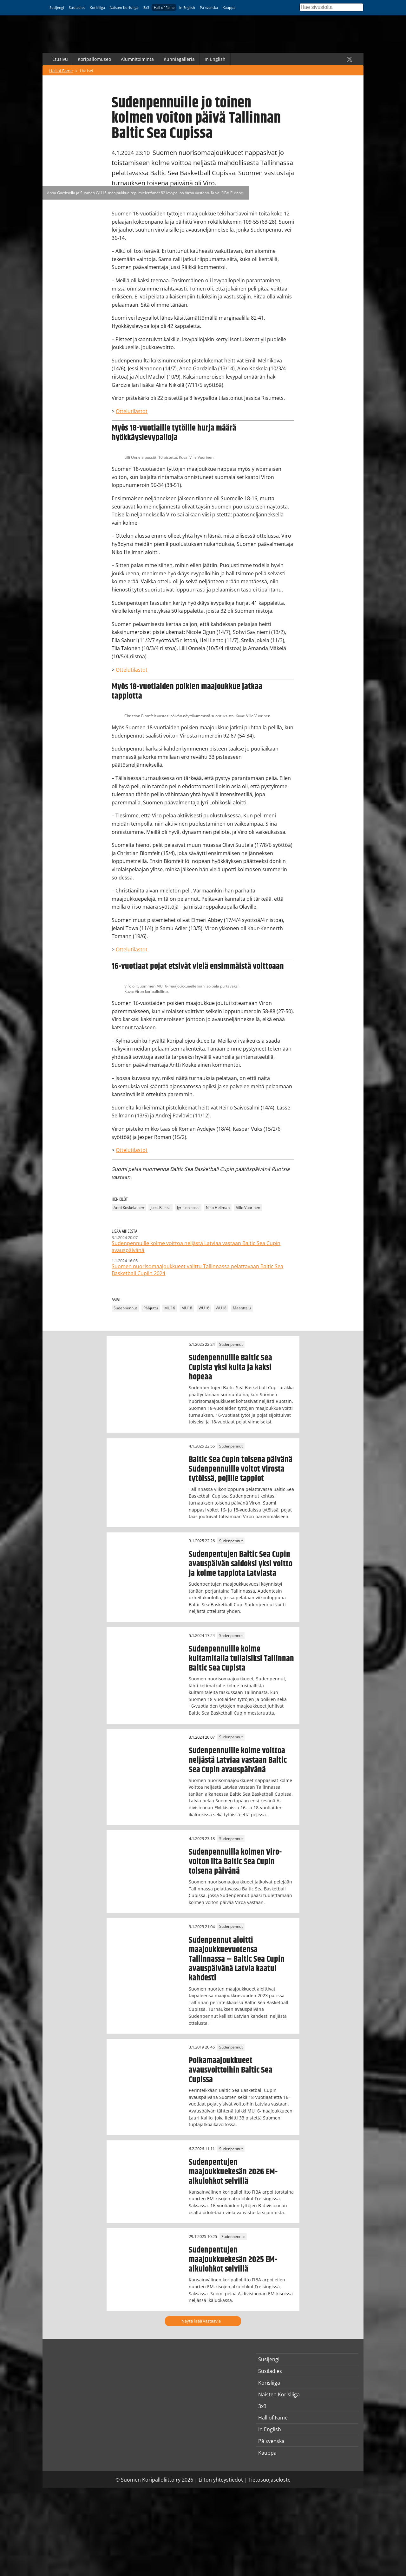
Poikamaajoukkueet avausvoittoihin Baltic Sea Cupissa (230, 2070)
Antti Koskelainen (129, 1208)
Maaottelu (242, 1308)
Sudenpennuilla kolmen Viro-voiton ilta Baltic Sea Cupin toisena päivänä (235, 1861)
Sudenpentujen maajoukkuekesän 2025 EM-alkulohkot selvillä (233, 2259)
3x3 (146, 7)
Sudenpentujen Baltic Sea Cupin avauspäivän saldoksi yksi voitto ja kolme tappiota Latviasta (240, 1564)
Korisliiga (97, 7)
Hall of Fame (164, 7)
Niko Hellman (218, 1208)
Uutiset (87, 71)
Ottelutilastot (131, 411)
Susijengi (56, 7)
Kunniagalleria (179, 59)
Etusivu (60, 59)
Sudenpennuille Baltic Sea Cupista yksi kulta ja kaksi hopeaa (230, 1367)
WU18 (221, 1308)
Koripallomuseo (94, 59)
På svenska (209, 7)
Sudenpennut (125, 1308)
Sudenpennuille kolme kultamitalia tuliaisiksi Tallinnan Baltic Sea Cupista (241, 1658)
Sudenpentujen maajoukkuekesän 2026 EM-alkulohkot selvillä (233, 2172)
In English (187, 7)
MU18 (186, 1308)
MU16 (169, 1308)
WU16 (204, 1308)
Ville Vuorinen (248, 1208)
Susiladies (77, 7)
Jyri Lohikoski (188, 1208)
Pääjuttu (150, 1308)
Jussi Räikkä (160, 1208)
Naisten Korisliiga (124, 7)
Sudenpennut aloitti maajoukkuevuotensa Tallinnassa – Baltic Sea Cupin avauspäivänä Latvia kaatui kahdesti (237, 1959)
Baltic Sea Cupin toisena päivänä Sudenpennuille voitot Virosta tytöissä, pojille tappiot (240, 1469)
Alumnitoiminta (137, 59)
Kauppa (229, 7)
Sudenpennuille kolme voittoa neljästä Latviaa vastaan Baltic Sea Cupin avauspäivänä (238, 1760)
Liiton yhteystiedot (221, 2479)
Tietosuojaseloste (269, 2479)
